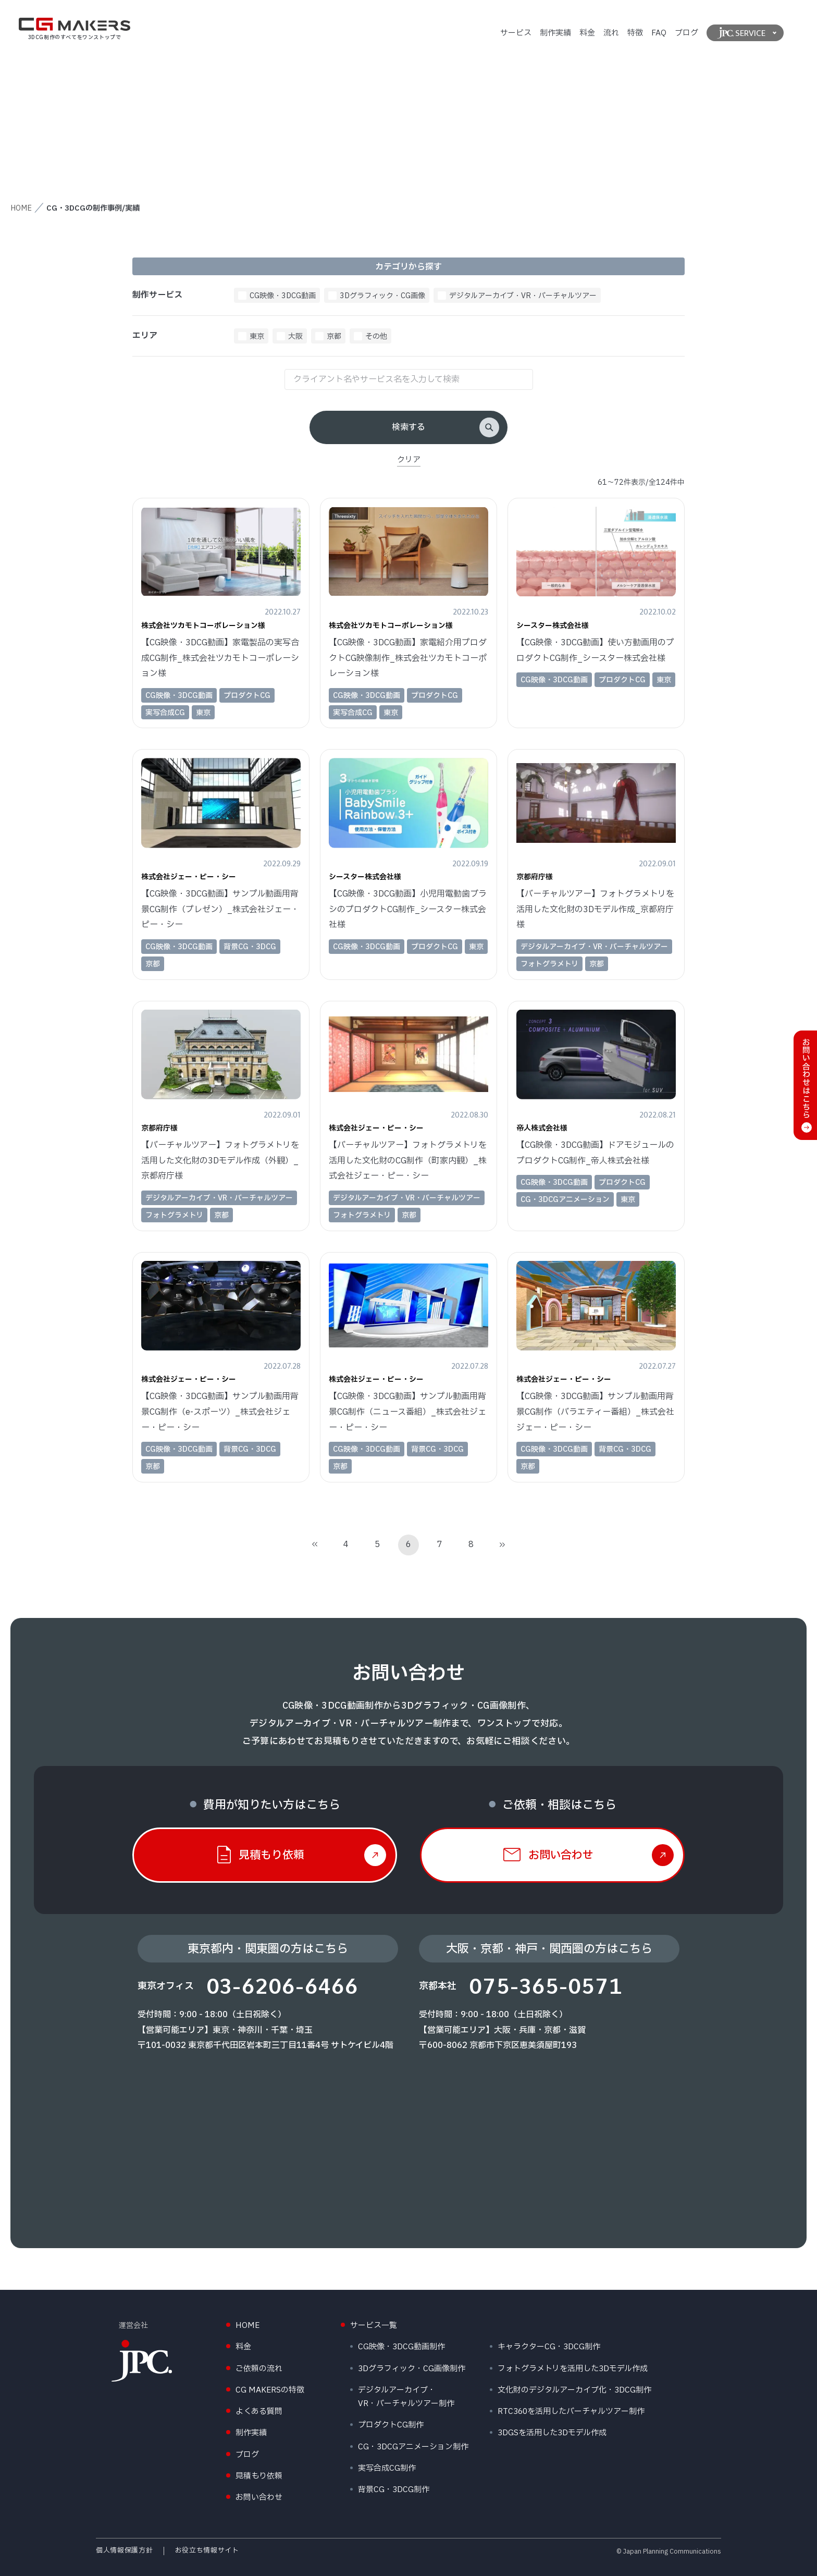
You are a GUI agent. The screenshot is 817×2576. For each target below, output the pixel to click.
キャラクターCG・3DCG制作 (549, 2347)
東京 (257, 336)
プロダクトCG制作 (391, 2425)
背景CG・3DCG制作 (393, 2490)
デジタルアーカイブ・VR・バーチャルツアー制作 (406, 2397)
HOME (21, 208)
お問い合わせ (259, 2498)
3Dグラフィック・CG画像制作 (411, 2369)
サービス (515, 33)
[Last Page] (502, 1545)
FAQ (658, 33)
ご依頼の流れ (259, 2369)
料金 (587, 33)
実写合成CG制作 (387, 2468)
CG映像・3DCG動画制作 (401, 2347)
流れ (611, 33)
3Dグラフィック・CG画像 (382, 295)
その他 (376, 336)
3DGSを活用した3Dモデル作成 (552, 2433)
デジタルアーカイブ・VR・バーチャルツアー (523, 295)
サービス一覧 (373, 2326)
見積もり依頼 (259, 2476)
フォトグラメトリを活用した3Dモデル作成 (573, 2369)
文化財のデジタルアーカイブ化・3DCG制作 (574, 2390)
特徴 (635, 33)
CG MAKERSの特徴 (270, 2390)
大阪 (295, 336)
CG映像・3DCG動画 (283, 295)
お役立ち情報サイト (207, 2550)
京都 (334, 336)
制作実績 (555, 33)
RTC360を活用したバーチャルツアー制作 (571, 2412)
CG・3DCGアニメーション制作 (413, 2447)
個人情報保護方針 (124, 2550)
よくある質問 (259, 2412)
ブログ (686, 33)
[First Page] (314, 1545)
